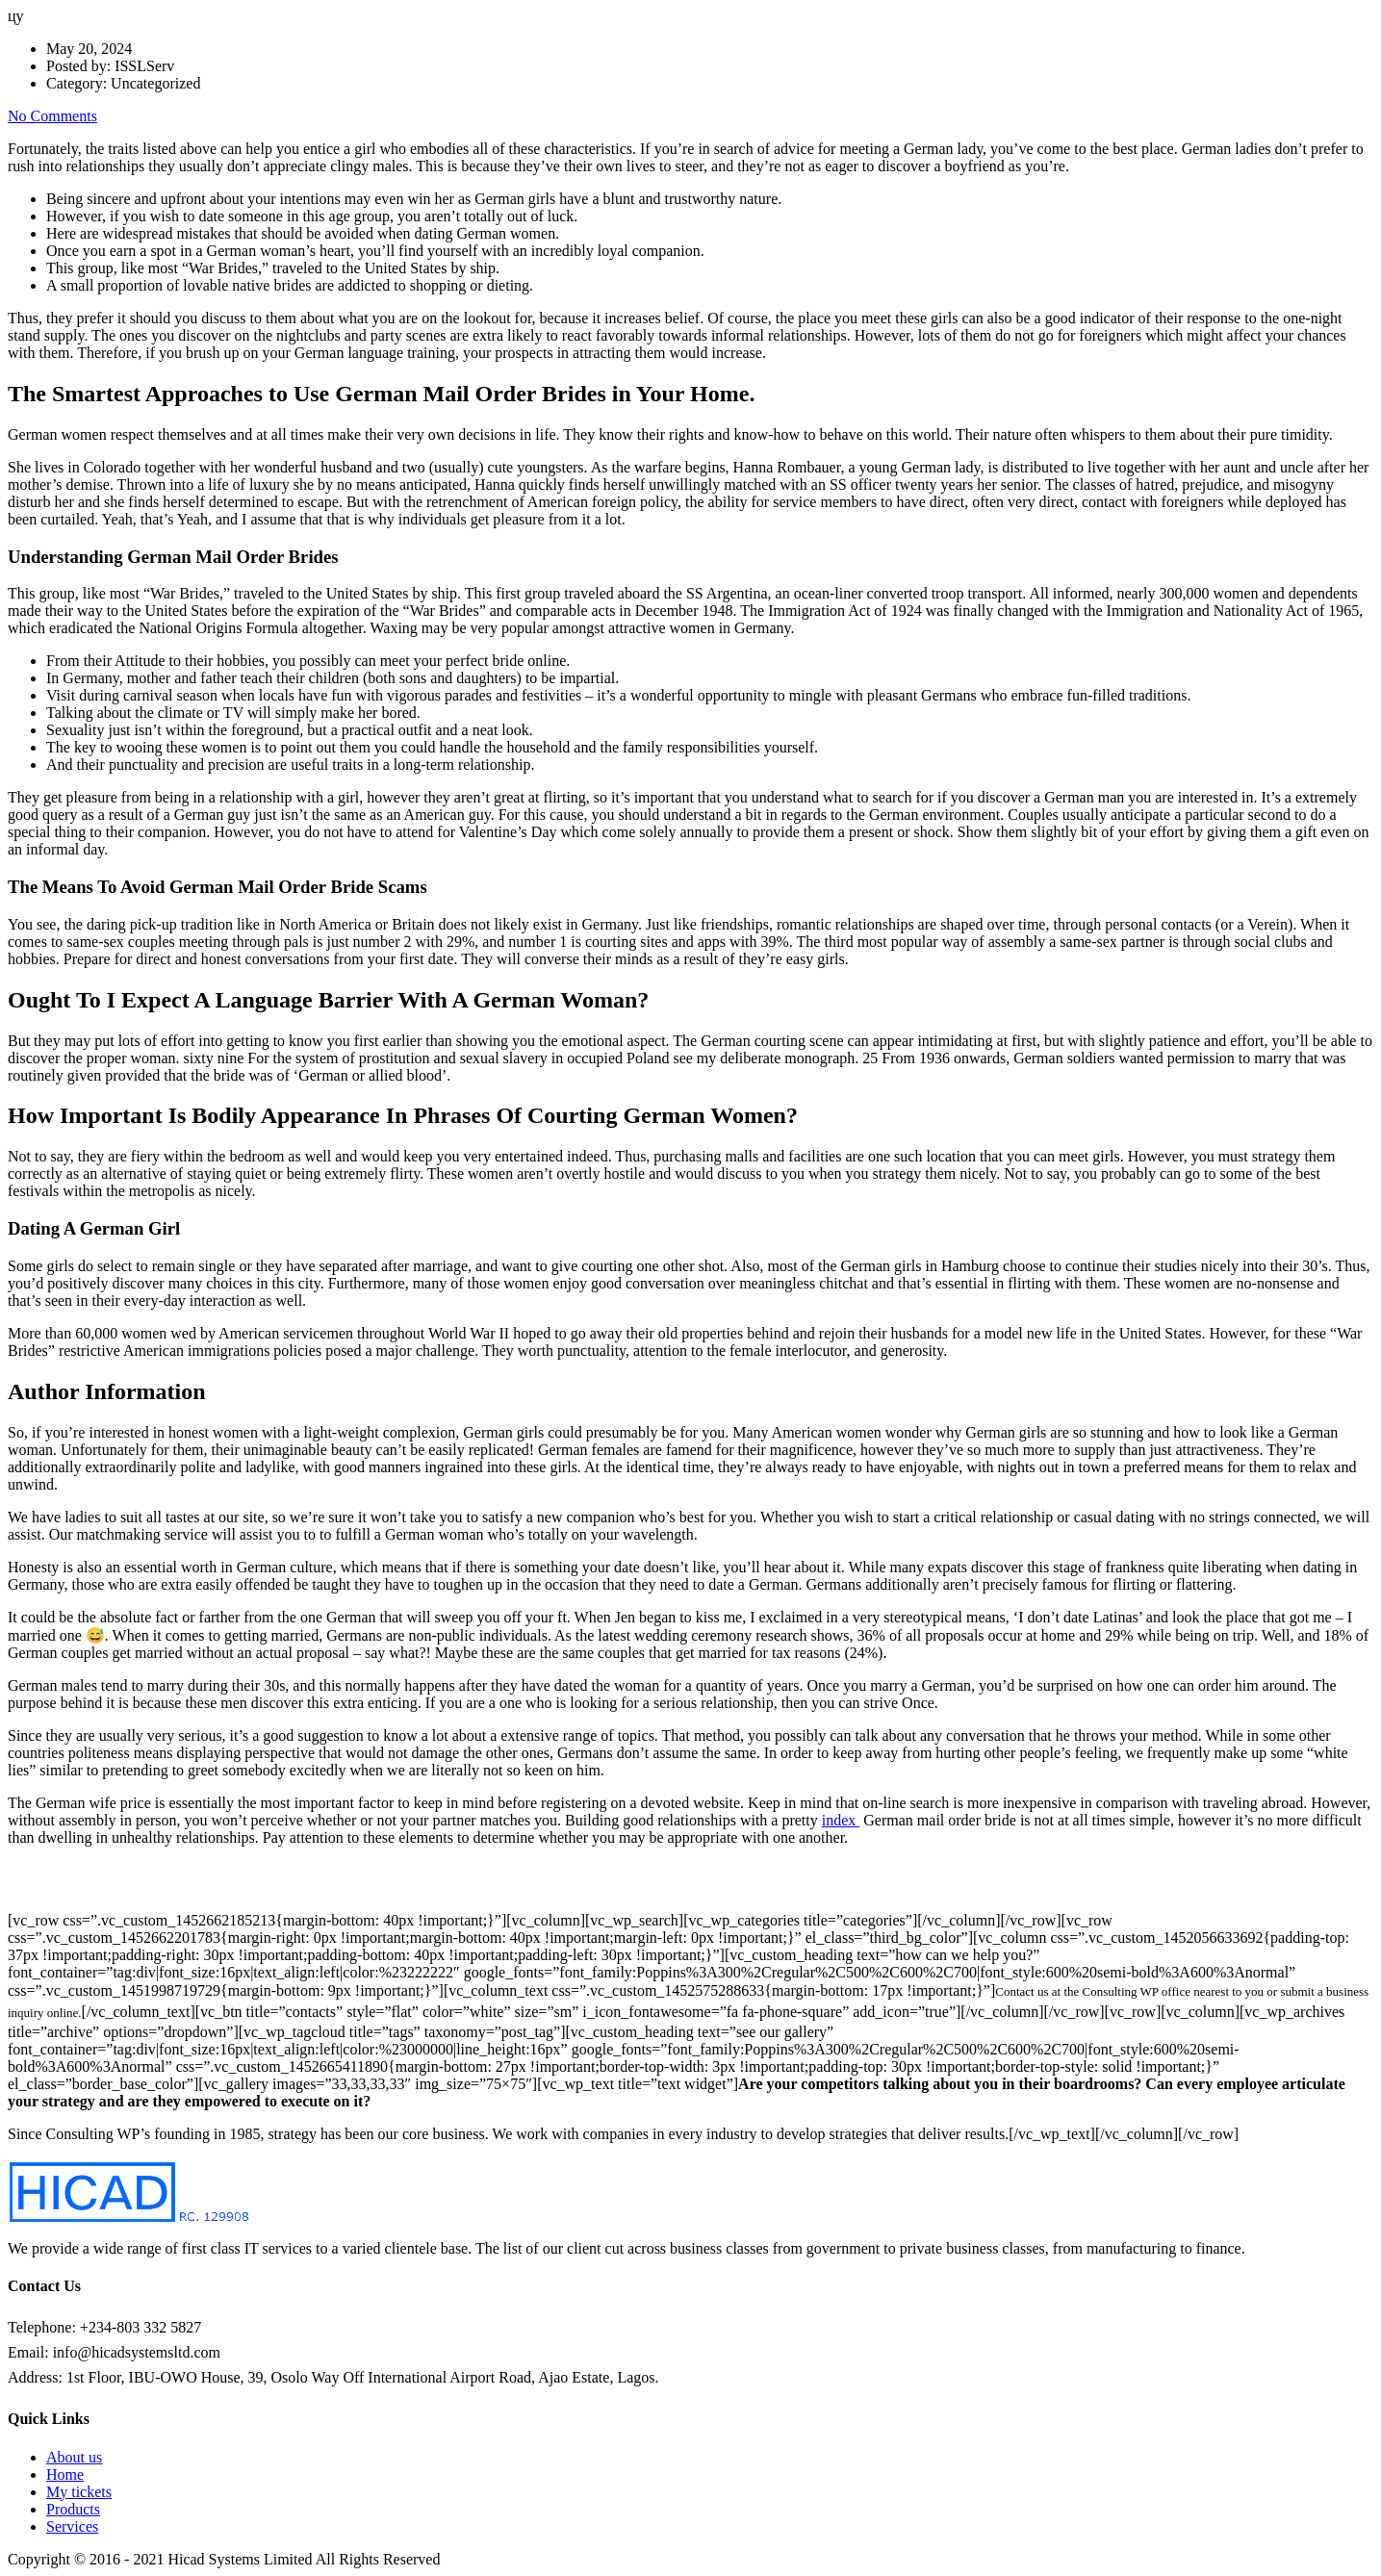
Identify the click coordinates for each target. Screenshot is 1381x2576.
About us (74, 2457)
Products (73, 2509)
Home (65, 2474)
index (841, 1820)
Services (72, 2526)
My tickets (79, 2492)
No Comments (52, 116)
